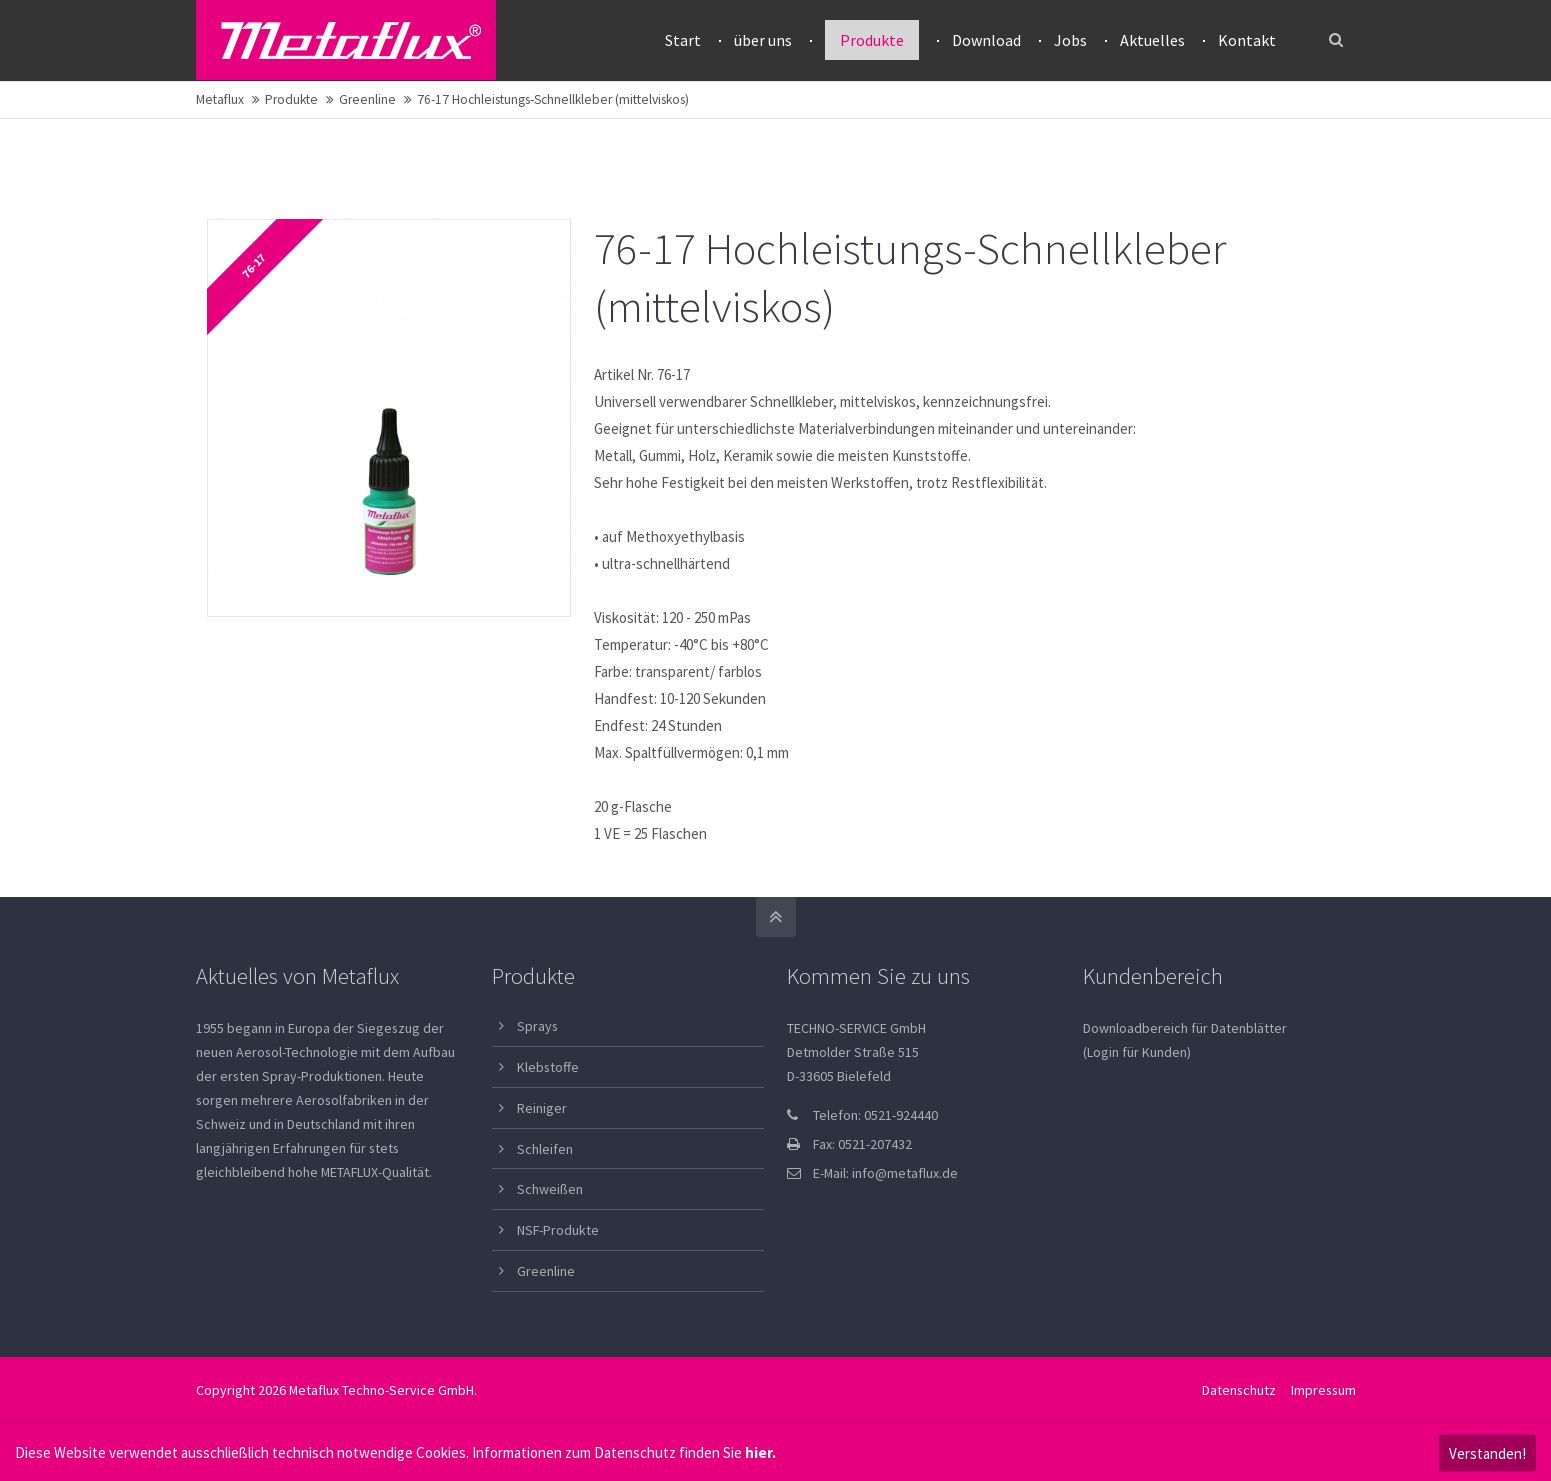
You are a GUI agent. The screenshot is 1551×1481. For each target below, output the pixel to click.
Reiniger (542, 1108)
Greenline (367, 99)
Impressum (1323, 1390)
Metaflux (220, 99)
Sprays (537, 1026)
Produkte (291, 99)
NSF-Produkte (558, 1230)
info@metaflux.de (905, 1173)
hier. (760, 1452)
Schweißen (550, 1189)
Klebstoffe (548, 1067)
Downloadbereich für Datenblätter (1185, 1028)
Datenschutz (1239, 1390)
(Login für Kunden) (1137, 1052)
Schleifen (545, 1149)
